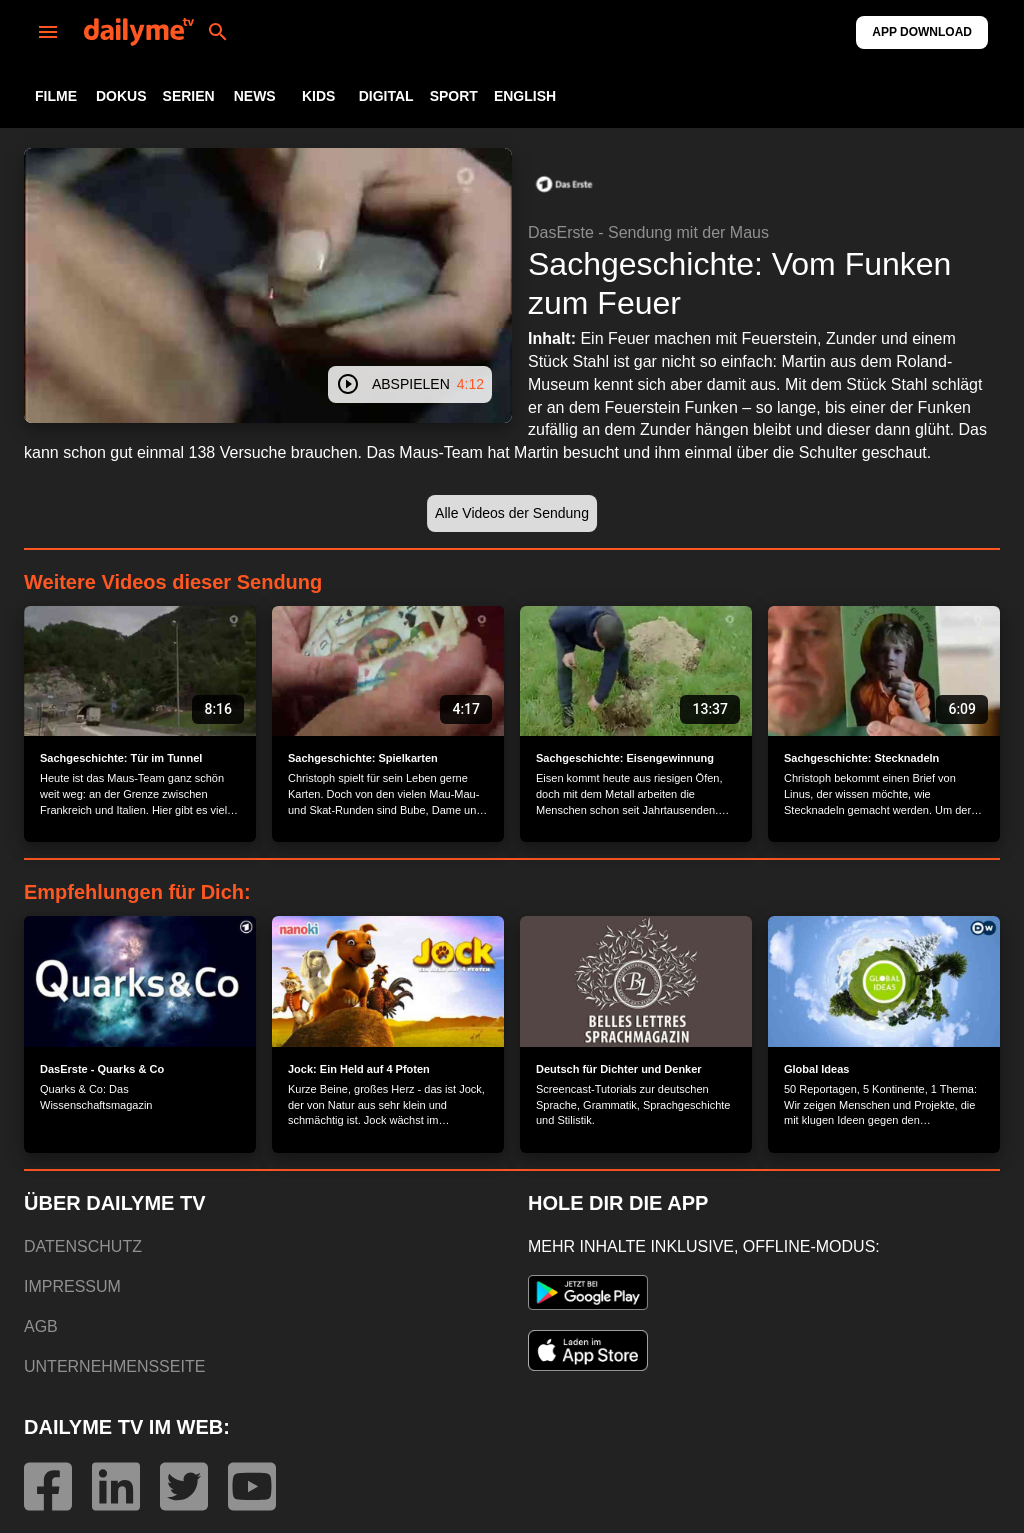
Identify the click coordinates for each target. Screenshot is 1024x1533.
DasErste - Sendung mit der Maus (648, 232)
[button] (564, 184)
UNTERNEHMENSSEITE (114, 1366)
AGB (41, 1326)
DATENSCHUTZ (83, 1246)
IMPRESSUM (72, 1286)
